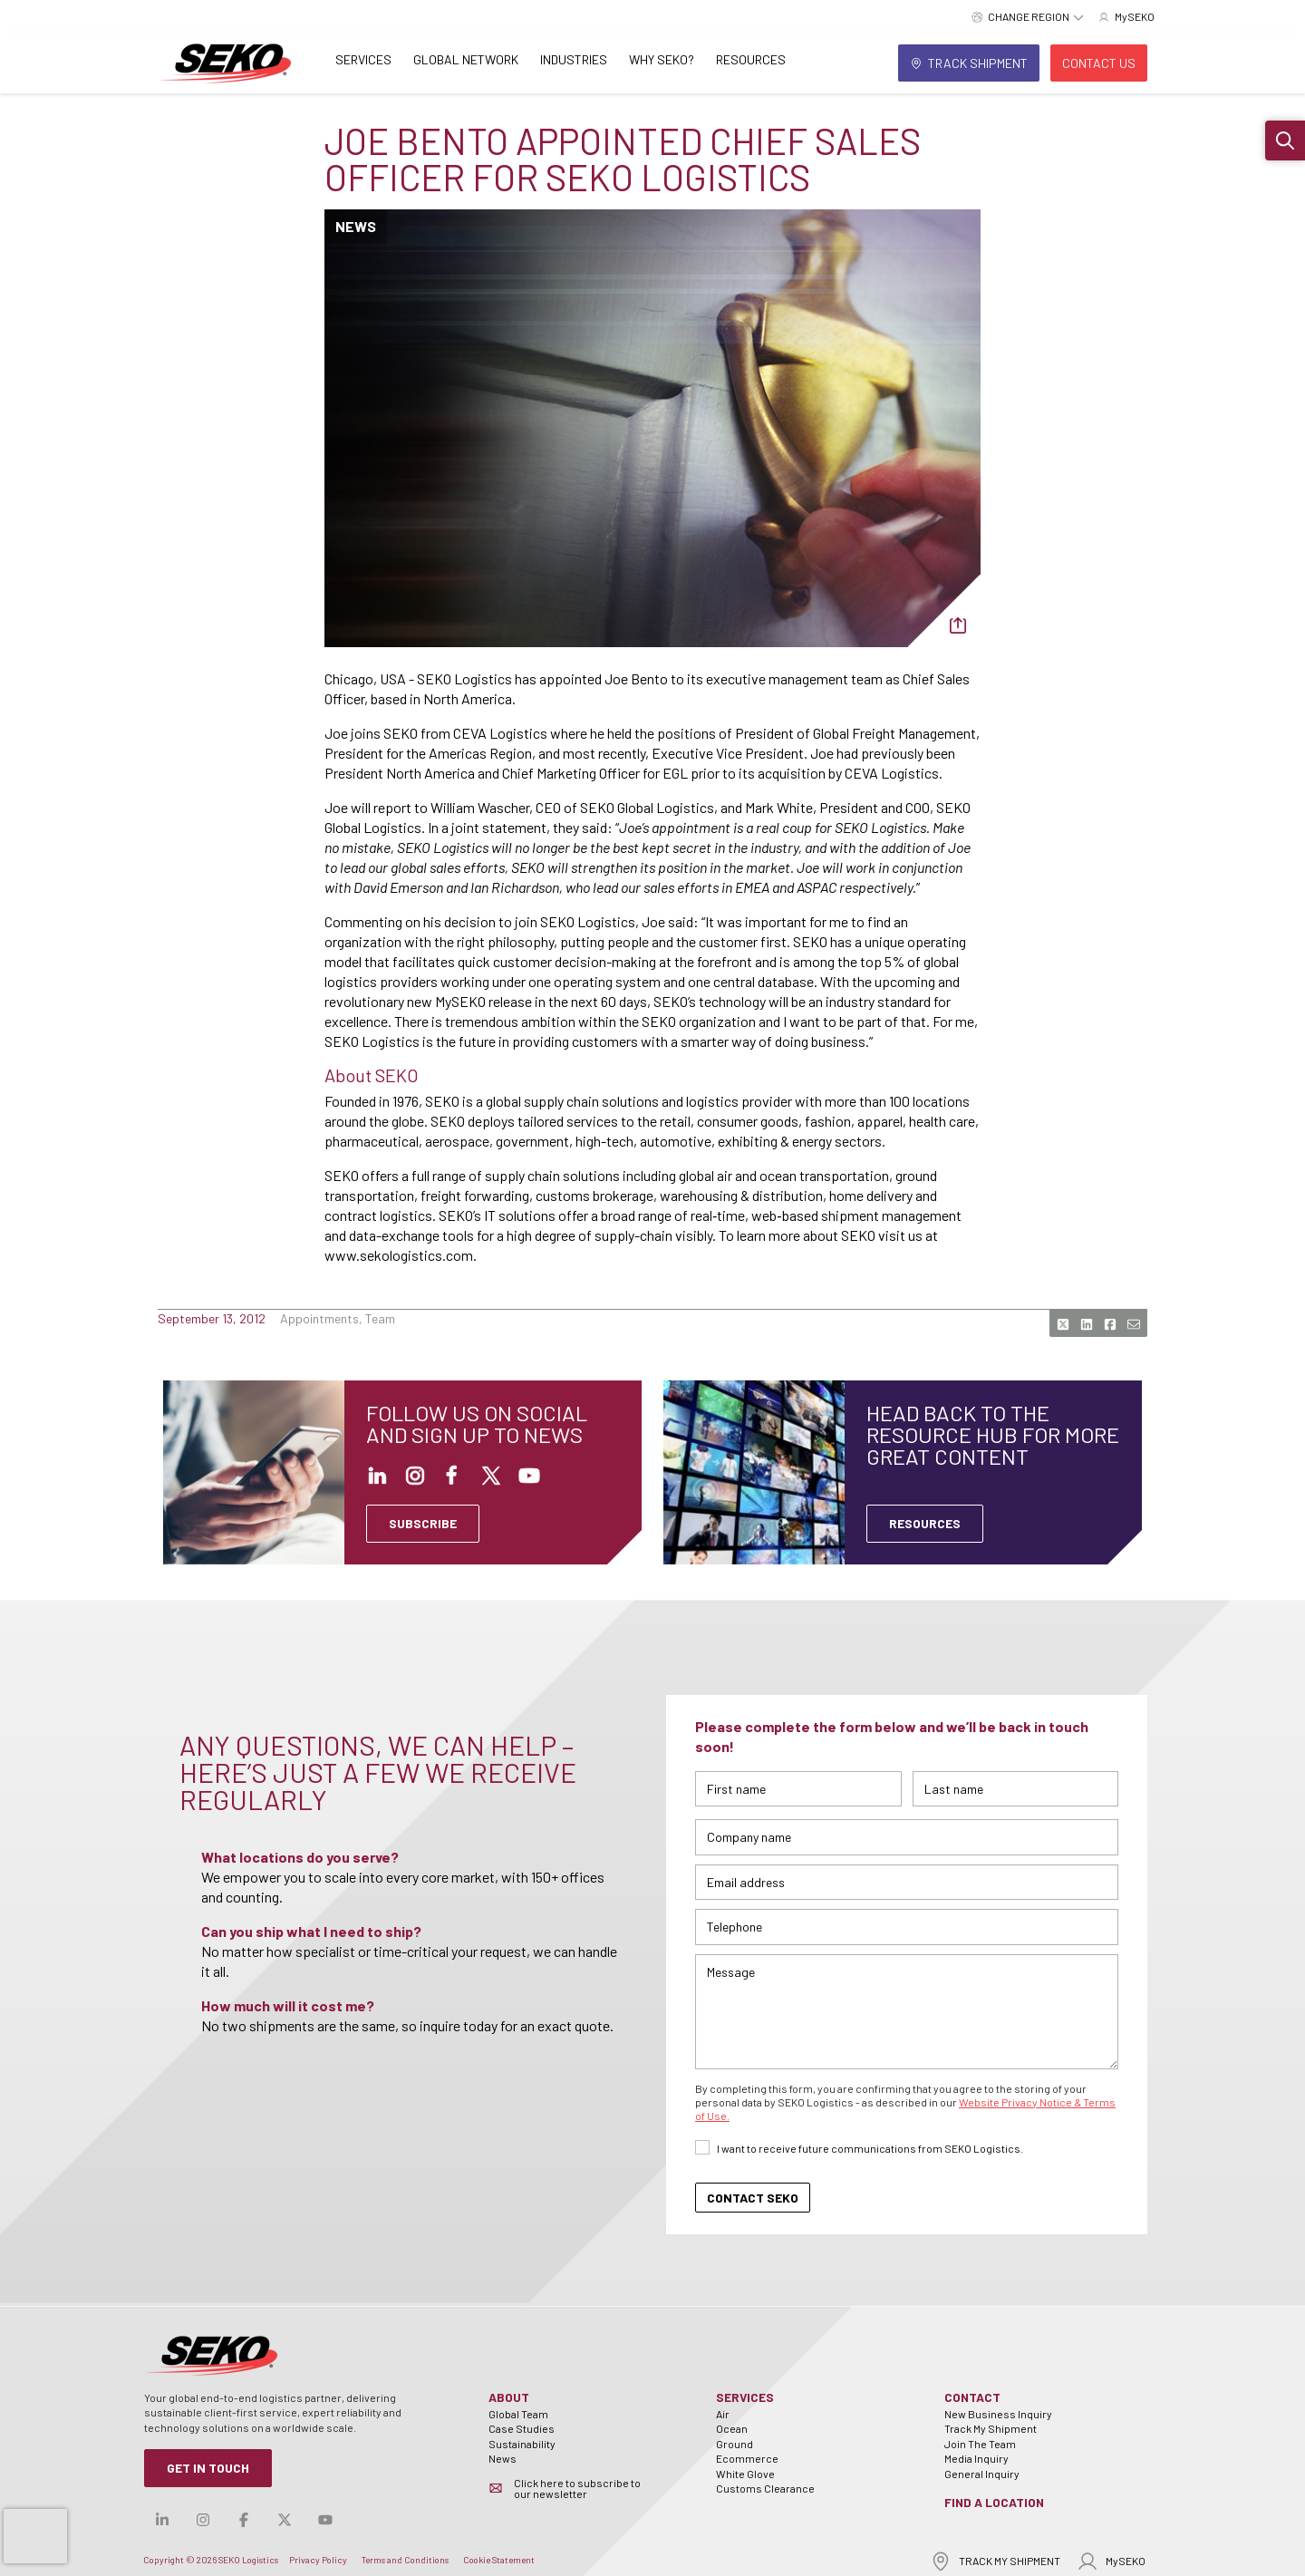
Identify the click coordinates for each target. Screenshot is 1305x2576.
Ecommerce (747, 2458)
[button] (1285, 140)
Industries (573, 59)
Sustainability (522, 2443)
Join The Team (980, 2443)
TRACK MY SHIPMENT (995, 2561)
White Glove (745, 2473)
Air (723, 2413)
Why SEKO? (661, 59)
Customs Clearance (765, 2488)
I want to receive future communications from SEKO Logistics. (870, 2148)
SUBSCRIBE (423, 1523)
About (508, 2397)
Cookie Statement (499, 2559)
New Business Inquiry (998, 2413)
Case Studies (521, 2428)
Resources (751, 59)
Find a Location (994, 2502)
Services (363, 59)
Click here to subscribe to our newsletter (577, 2488)
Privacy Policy (318, 2559)
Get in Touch (208, 2467)
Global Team (518, 2413)
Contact (972, 2397)
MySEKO (1111, 2561)
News (502, 2458)
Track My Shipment (990, 2428)
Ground (734, 2443)
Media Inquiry (976, 2458)
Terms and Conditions (405, 2559)
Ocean (732, 2428)
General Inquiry (982, 2473)
